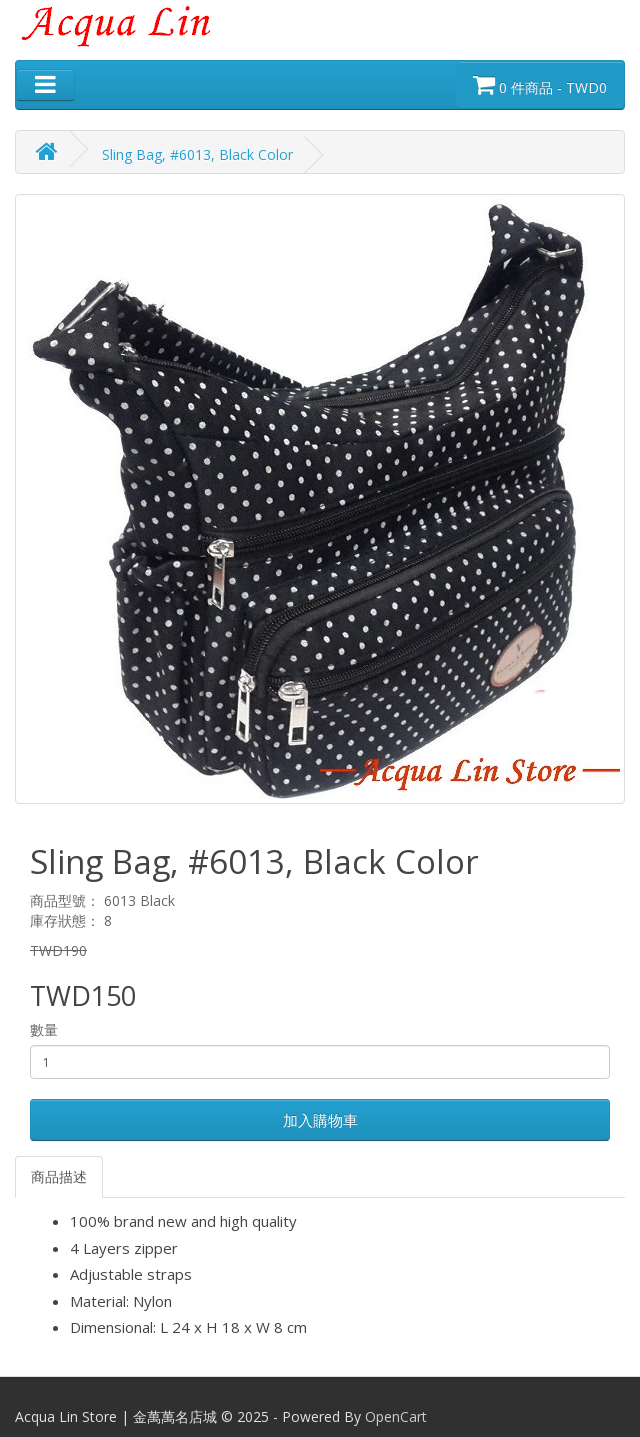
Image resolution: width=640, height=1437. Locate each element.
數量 (44, 1029)
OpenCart (396, 1416)
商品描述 (59, 1176)
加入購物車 (320, 1120)
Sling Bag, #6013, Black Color (197, 154)
